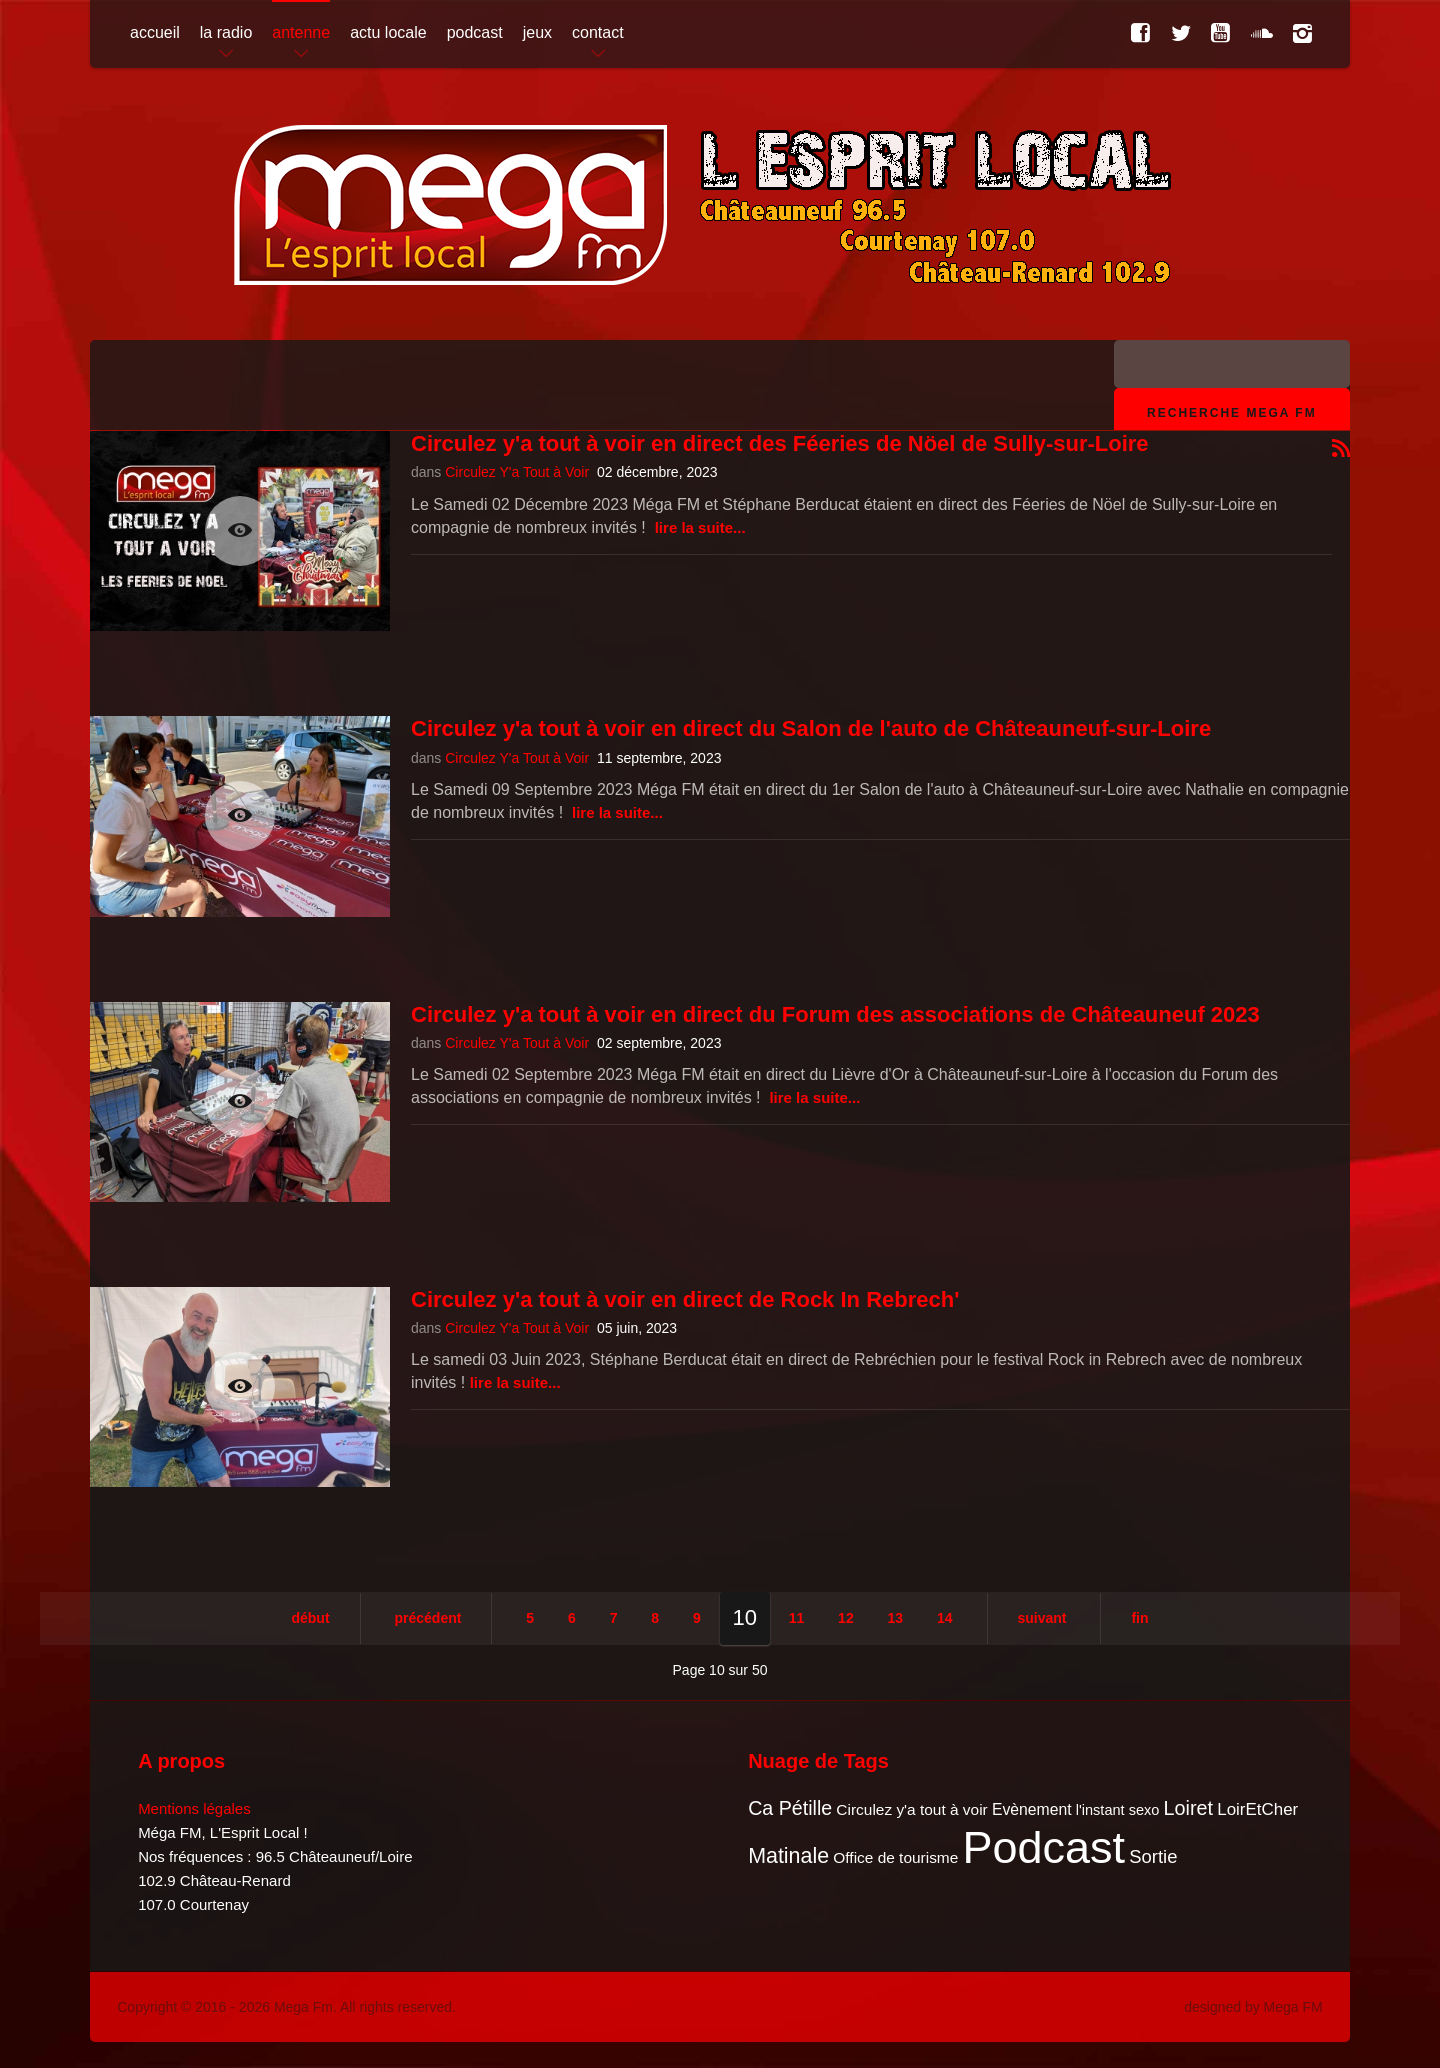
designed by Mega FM (1253, 2007)
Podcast (1044, 1847)
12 (846, 1618)
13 (896, 1618)
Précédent (427, 1618)
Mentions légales (194, 1808)
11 (797, 1618)
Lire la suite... (700, 527)
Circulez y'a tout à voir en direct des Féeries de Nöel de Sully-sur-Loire (780, 443)
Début (310, 1618)
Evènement (1032, 1809)
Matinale (788, 1856)
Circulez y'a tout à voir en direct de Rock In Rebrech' (685, 1299)
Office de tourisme (895, 1857)
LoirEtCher (1257, 1809)
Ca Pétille (790, 1808)
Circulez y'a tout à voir (911, 1809)
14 (945, 1618)
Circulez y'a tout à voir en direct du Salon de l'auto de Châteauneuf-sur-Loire (811, 728)
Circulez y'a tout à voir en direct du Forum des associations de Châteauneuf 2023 (835, 1014)
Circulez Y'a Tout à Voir (517, 472)
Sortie (1153, 1856)
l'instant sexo (1118, 1810)
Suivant (1042, 1618)
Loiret (1188, 1808)
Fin (1139, 1618)
